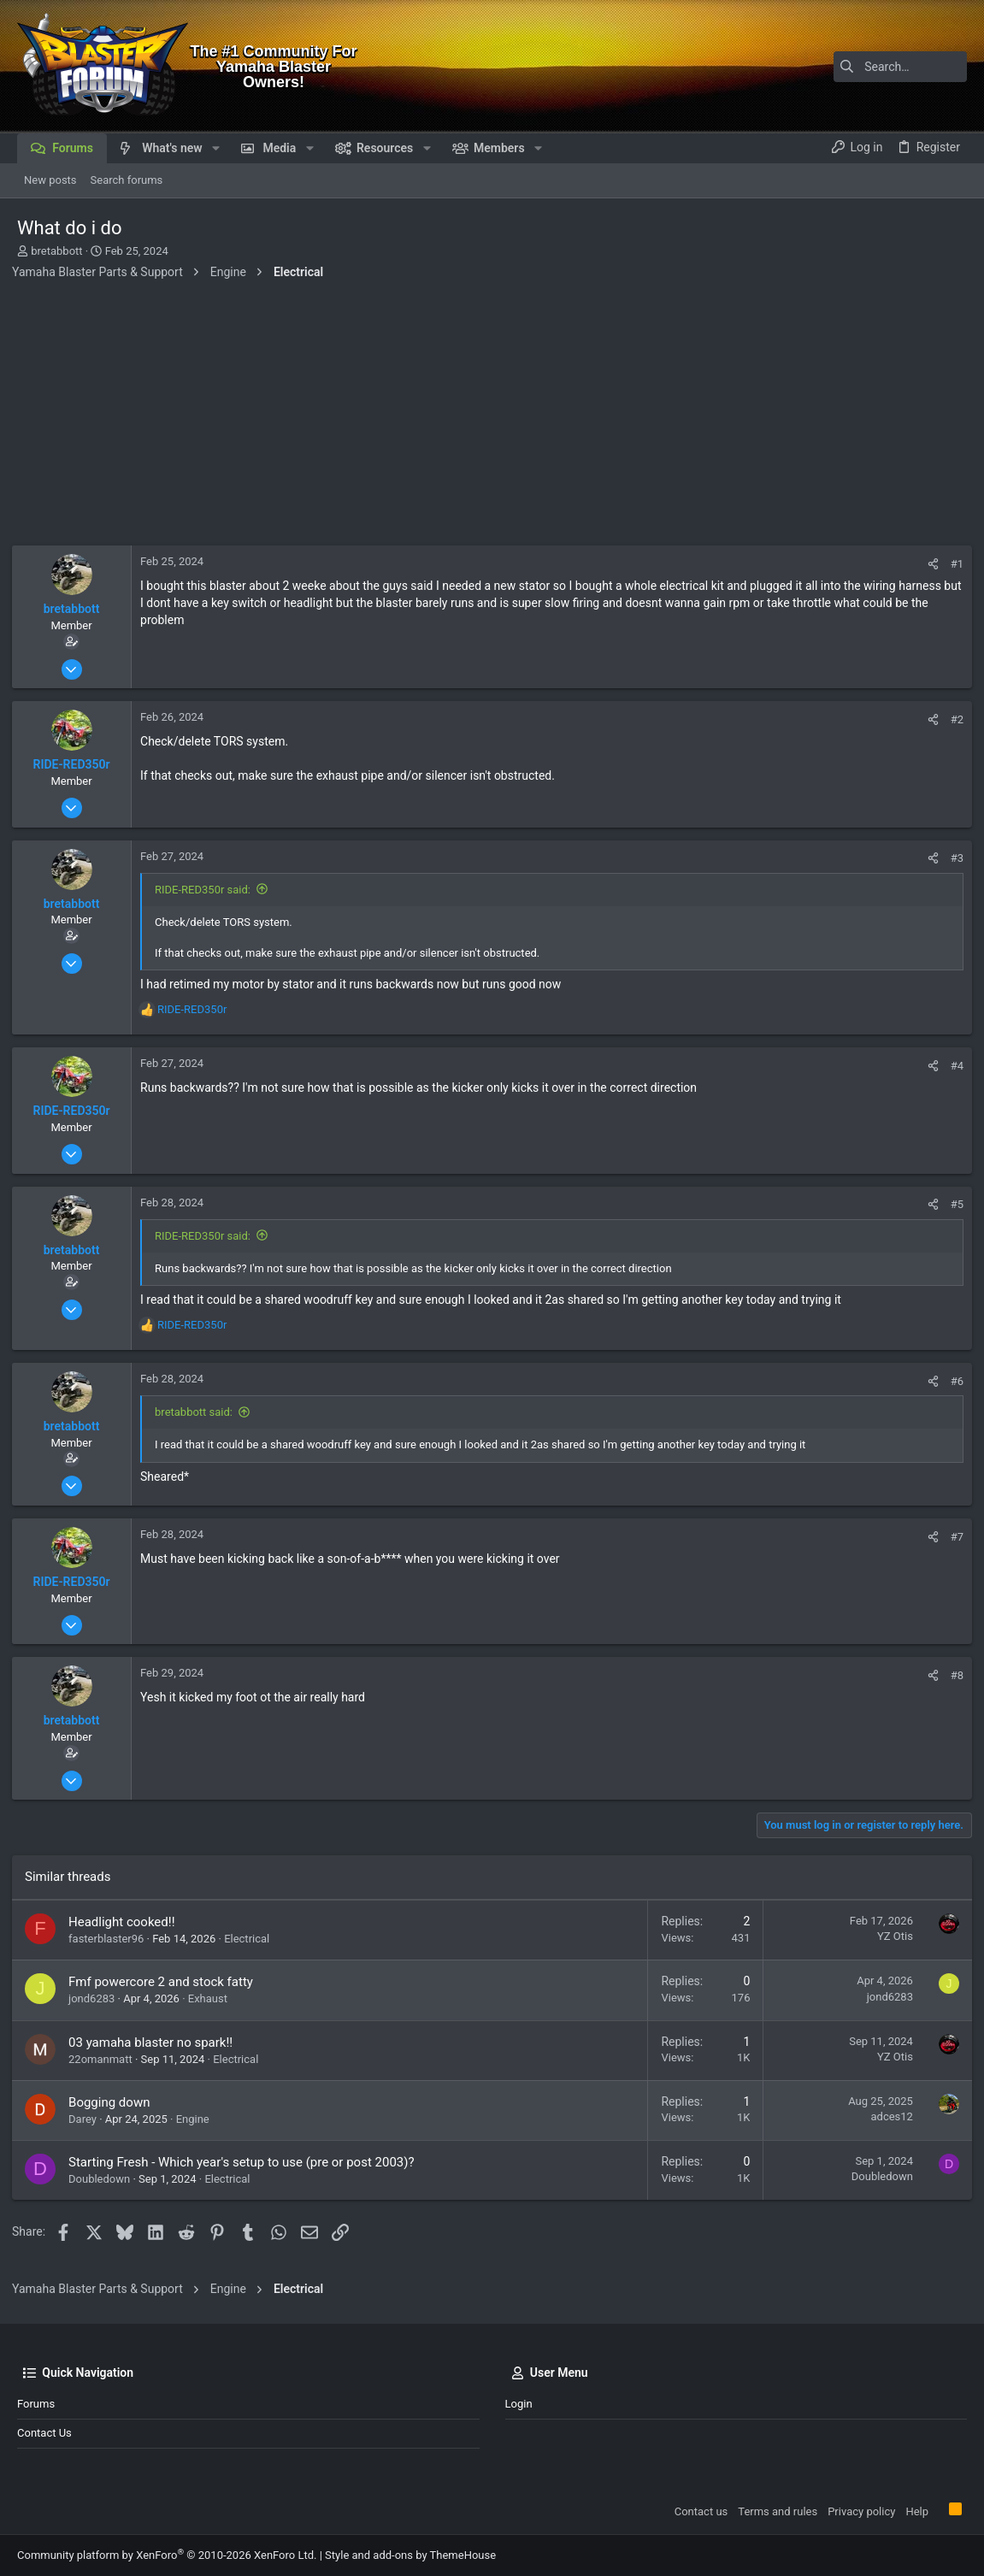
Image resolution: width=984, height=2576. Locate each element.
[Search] (860, 66)
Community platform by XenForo (166, 2555)
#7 (952, 1536)
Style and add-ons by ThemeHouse (410, 2555)
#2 (952, 719)
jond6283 (97, 1998)
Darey (88, 2119)
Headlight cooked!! (127, 1922)
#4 (952, 1065)
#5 (952, 1204)
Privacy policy (861, 2511)
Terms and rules (777, 2511)
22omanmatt (106, 2059)
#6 (952, 1381)
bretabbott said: (199, 1412)
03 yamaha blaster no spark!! (156, 2042)
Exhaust (213, 1998)
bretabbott (56, 251)
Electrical (251, 1938)
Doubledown (104, 2178)
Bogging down (114, 2102)
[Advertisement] (492, 417)
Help (916, 2511)
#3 (952, 858)
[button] (215, 148)
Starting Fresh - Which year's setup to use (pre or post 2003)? (247, 2162)
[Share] (928, 564)
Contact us (44, 2432)
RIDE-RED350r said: (208, 889)
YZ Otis (890, 1936)
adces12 (887, 2116)
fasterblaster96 (111, 1938)
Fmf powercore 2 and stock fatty (166, 1981)
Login (519, 2403)
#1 (952, 563)
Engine (198, 2119)
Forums (36, 2403)
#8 (952, 1675)
